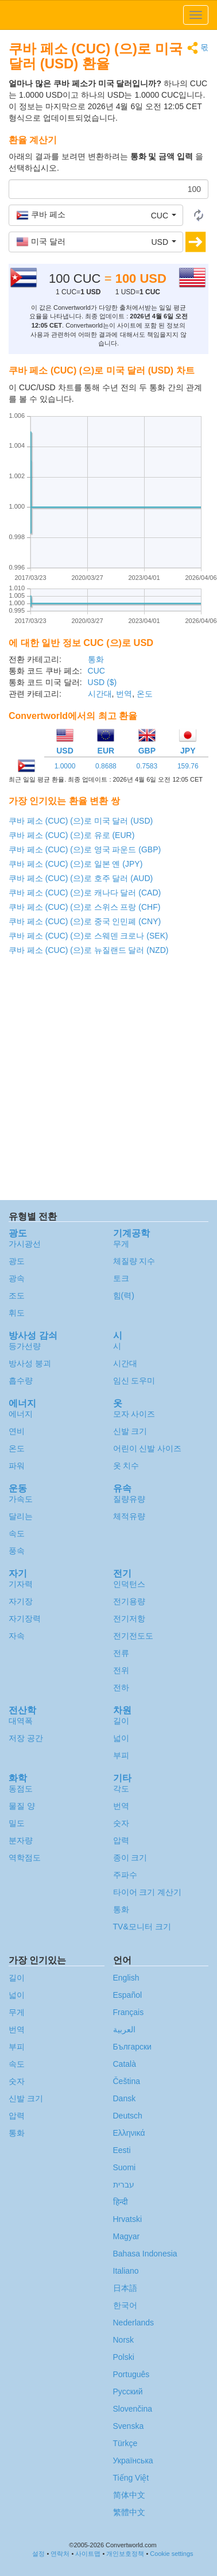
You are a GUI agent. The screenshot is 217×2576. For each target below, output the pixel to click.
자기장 (21, 1601)
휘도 (17, 1312)
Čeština (126, 2081)
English (126, 1977)
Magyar (126, 2236)
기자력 (21, 1584)
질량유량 (129, 1499)
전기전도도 (133, 1635)
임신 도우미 (134, 1380)
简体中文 (129, 2495)
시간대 (100, 693)
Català (124, 2064)
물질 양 (22, 1805)
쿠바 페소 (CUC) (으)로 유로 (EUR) (71, 835)
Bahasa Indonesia (145, 2253)
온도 (145, 693)
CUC (96, 670)
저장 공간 (26, 1738)
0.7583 (146, 766)
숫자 (121, 1823)
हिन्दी (120, 2201)
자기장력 (25, 1618)
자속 (17, 1635)
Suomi (124, 2167)
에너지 (21, 1413)
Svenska (128, 2426)
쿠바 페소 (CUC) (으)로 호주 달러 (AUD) (81, 878)
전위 (121, 1670)
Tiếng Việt (131, 2477)
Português (131, 2374)
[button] (96, 215)
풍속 (17, 1550)
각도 (121, 1788)
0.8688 (106, 766)
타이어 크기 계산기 (147, 1892)
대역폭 (21, 1720)
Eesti (122, 2150)
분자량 (21, 1840)
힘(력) (123, 1295)
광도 (17, 1261)
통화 (96, 659)
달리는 (21, 1516)
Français (128, 2012)
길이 (121, 1720)
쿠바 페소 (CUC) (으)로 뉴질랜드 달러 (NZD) (88, 950)
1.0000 (65, 766)
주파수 (125, 1874)
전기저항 (129, 1618)
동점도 (21, 1788)
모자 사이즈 (134, 1413)
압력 (121, 1840)
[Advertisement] (107, 1081)
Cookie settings (171, 2553)
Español (127, 1995)
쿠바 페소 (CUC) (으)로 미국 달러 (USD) (81, 820)
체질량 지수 (134, 1261)
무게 (121, 1243)
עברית (123, 2184)
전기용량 (129, 1601)
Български (132, 2046)
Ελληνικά (129, 2132)
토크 (121, 1278)
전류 (121, 1653)
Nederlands (133, 2322)
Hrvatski (127, 2219)
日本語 (125, 2288)
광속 (17, 1278)
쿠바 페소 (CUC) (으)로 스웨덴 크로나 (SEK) (88, 935)
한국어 (125, 2305)
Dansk (124, 2098)
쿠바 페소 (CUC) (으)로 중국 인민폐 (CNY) (85, 921)
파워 (17, 1465)
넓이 (121, 1738)
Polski (123, 2357)
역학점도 (25, 1857)
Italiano (126, 2270)
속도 (17, 1533)
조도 (17, 1295)
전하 (121, 1687)
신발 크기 (130, 1431)
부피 (121, 1755)
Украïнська (133, 2460)
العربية (124, 2029)
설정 (38, 2553)
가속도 (21, 1499)
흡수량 (21, 1380)
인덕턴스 (129, 1584)
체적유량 (129, 1516)
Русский (128, 2391)
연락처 (60, 2553)
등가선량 (25, 1346)
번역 (124, 693)
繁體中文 (129, 2512)
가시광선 (25, 1243)
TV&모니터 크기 (142, 1926)
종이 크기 (130, 1857)
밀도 (17, 1823)
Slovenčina (133, 2408)
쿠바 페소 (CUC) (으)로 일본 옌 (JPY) (75, 863)
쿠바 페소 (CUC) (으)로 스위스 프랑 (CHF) (84, 907)
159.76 (188, 766)
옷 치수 (126, 1465)
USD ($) (102, 682)
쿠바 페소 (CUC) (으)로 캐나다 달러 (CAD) (85, 892)
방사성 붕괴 (30, 1363)
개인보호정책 (125, 2553)
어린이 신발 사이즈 (147, 1448)
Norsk (123, 2339)
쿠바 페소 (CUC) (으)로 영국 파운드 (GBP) (85, 849)
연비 (17, 1431)
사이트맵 (87, 2553)
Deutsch (127, 2115)
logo (108, 15)
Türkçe (125, 2443)
